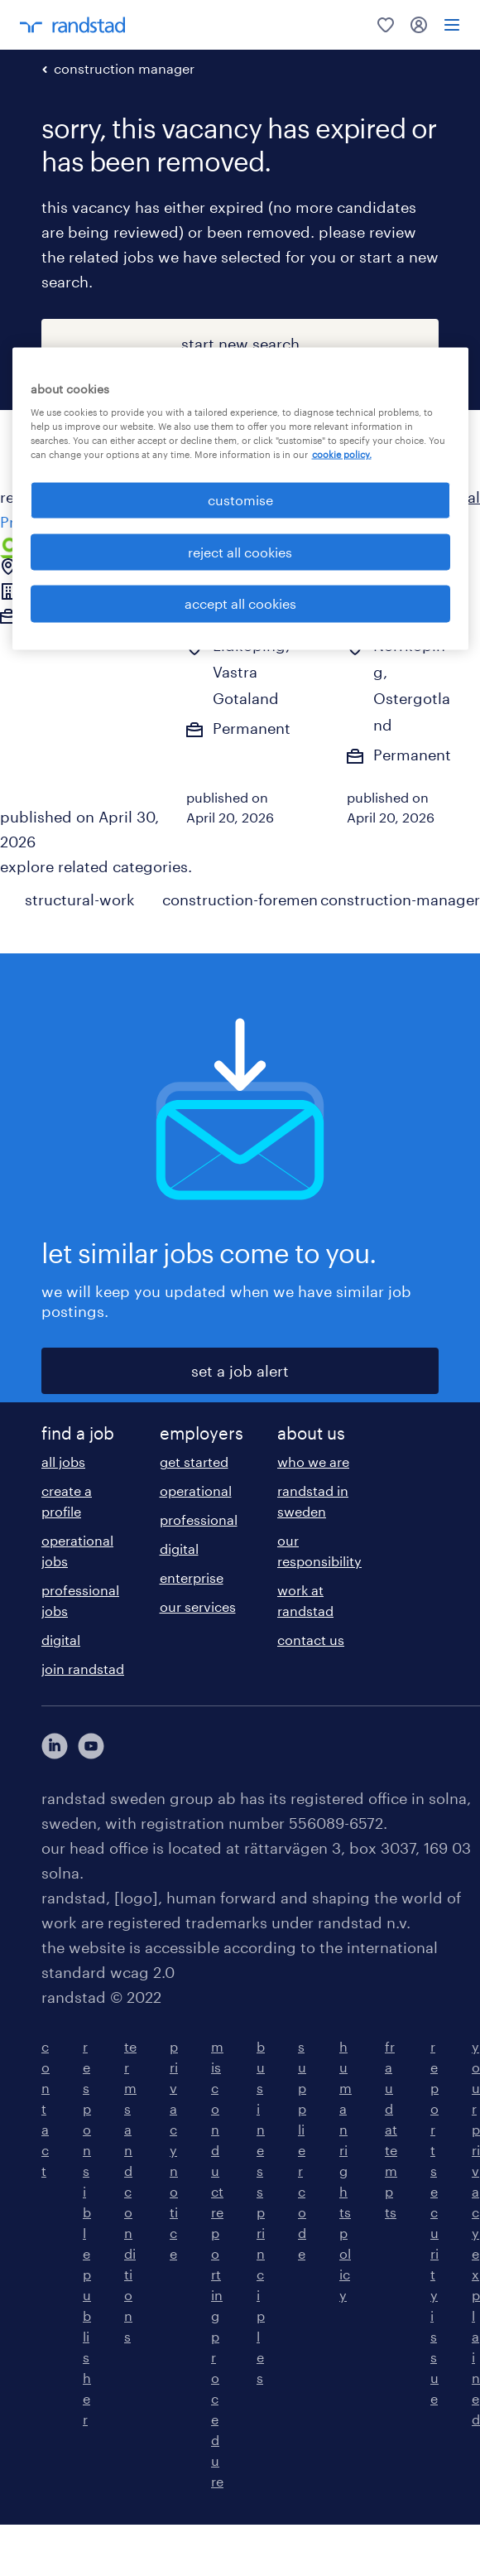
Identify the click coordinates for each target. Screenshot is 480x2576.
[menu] (452, 25)
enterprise (191, 1577)
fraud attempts (391, 2129)
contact (45, 2108)
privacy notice (174, 2149)
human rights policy (345, 2170)
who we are (313, 1461)
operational (196, 1490)
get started (194, 1461)
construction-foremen (240, 899)
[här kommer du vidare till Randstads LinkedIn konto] (54, 1746)
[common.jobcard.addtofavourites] (283, 549)
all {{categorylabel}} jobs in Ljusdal (355, 497)
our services (198, 1606)
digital (60, 1639)
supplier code (302, 2149)
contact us (310, 1639)
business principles (261, 2211)
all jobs (63, 1461)
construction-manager (400, 899)
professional (199, 1519)
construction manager (124, 68)
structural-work (80, 899)
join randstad (82, 1668)
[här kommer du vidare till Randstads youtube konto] (91, 1746)
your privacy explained (476, 2232)
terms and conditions (130, 2191)
